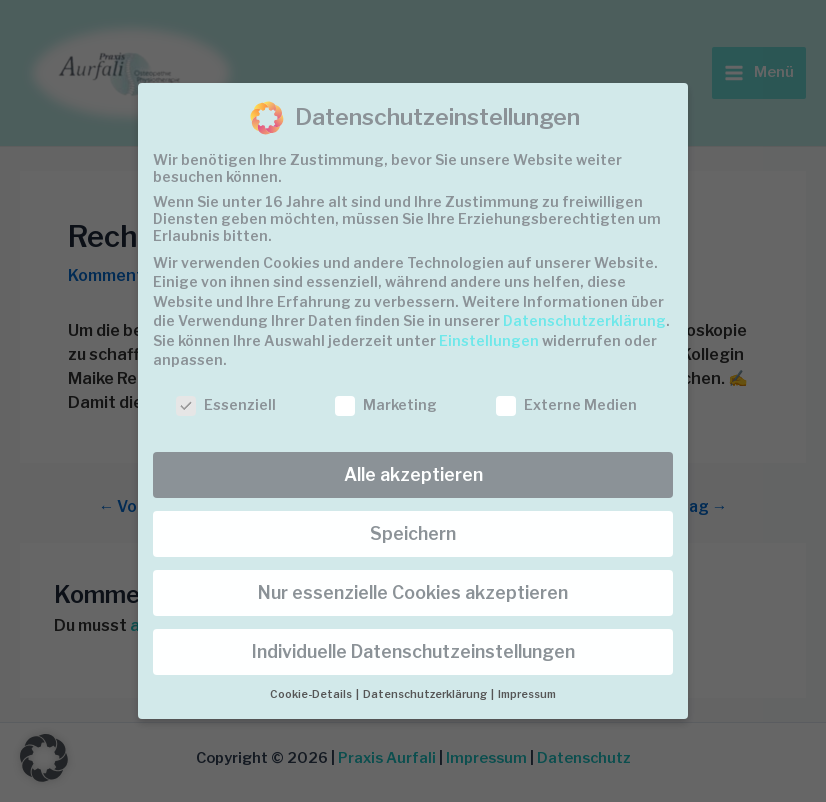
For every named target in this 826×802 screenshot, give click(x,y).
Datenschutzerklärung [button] (426, 694)
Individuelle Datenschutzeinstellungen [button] (413, 651)
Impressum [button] (527, 694)
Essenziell (226, 404)
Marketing (386, 404)
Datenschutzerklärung (584, 320)
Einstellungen (489, 340)
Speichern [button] (413, 533)
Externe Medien (566, 404)
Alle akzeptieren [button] (413, 474)
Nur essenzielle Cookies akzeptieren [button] (413, 592)
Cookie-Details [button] (312, 694)
